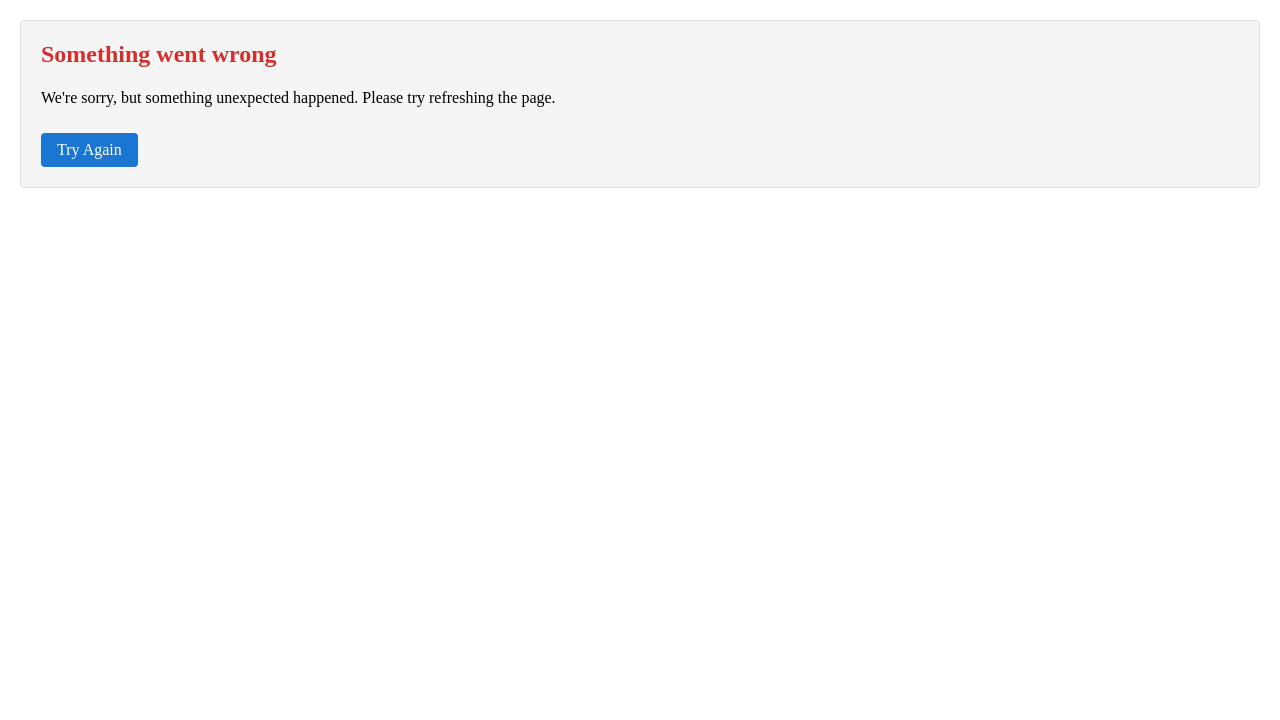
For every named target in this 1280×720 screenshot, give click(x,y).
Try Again (89, 149)
